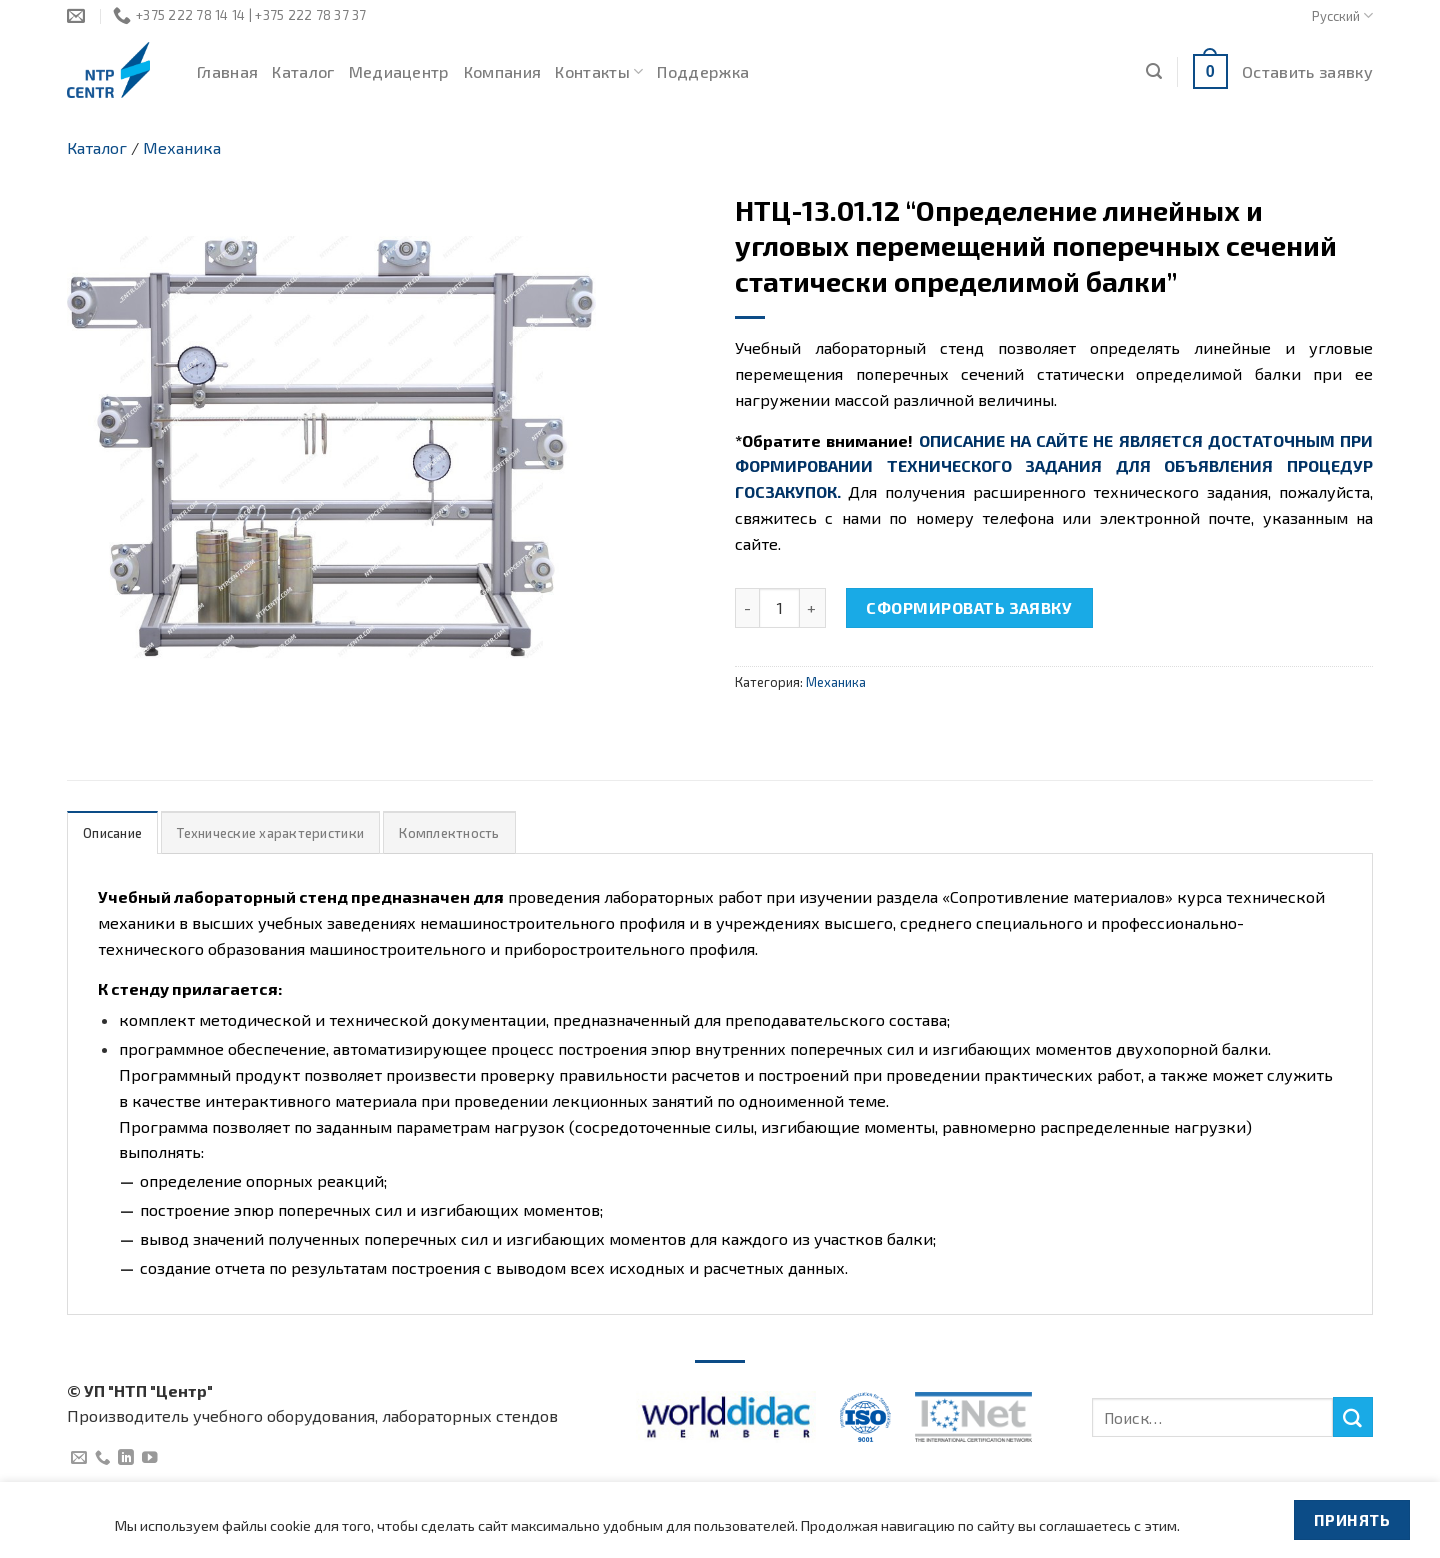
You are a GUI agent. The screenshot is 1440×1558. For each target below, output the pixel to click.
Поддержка (703, 71)
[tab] (112, 832)
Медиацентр (399, 71)
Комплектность (449, 833)
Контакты (599, 72)
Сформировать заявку (969, 607)
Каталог (303, 71)
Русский (1342, 15)
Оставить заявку (1307, 71)
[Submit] (1353, 1417)
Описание (112, 833)
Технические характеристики (270, 833)
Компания (503, 71)
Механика (182, 147)
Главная (227, 71)
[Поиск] (1154, 71)
